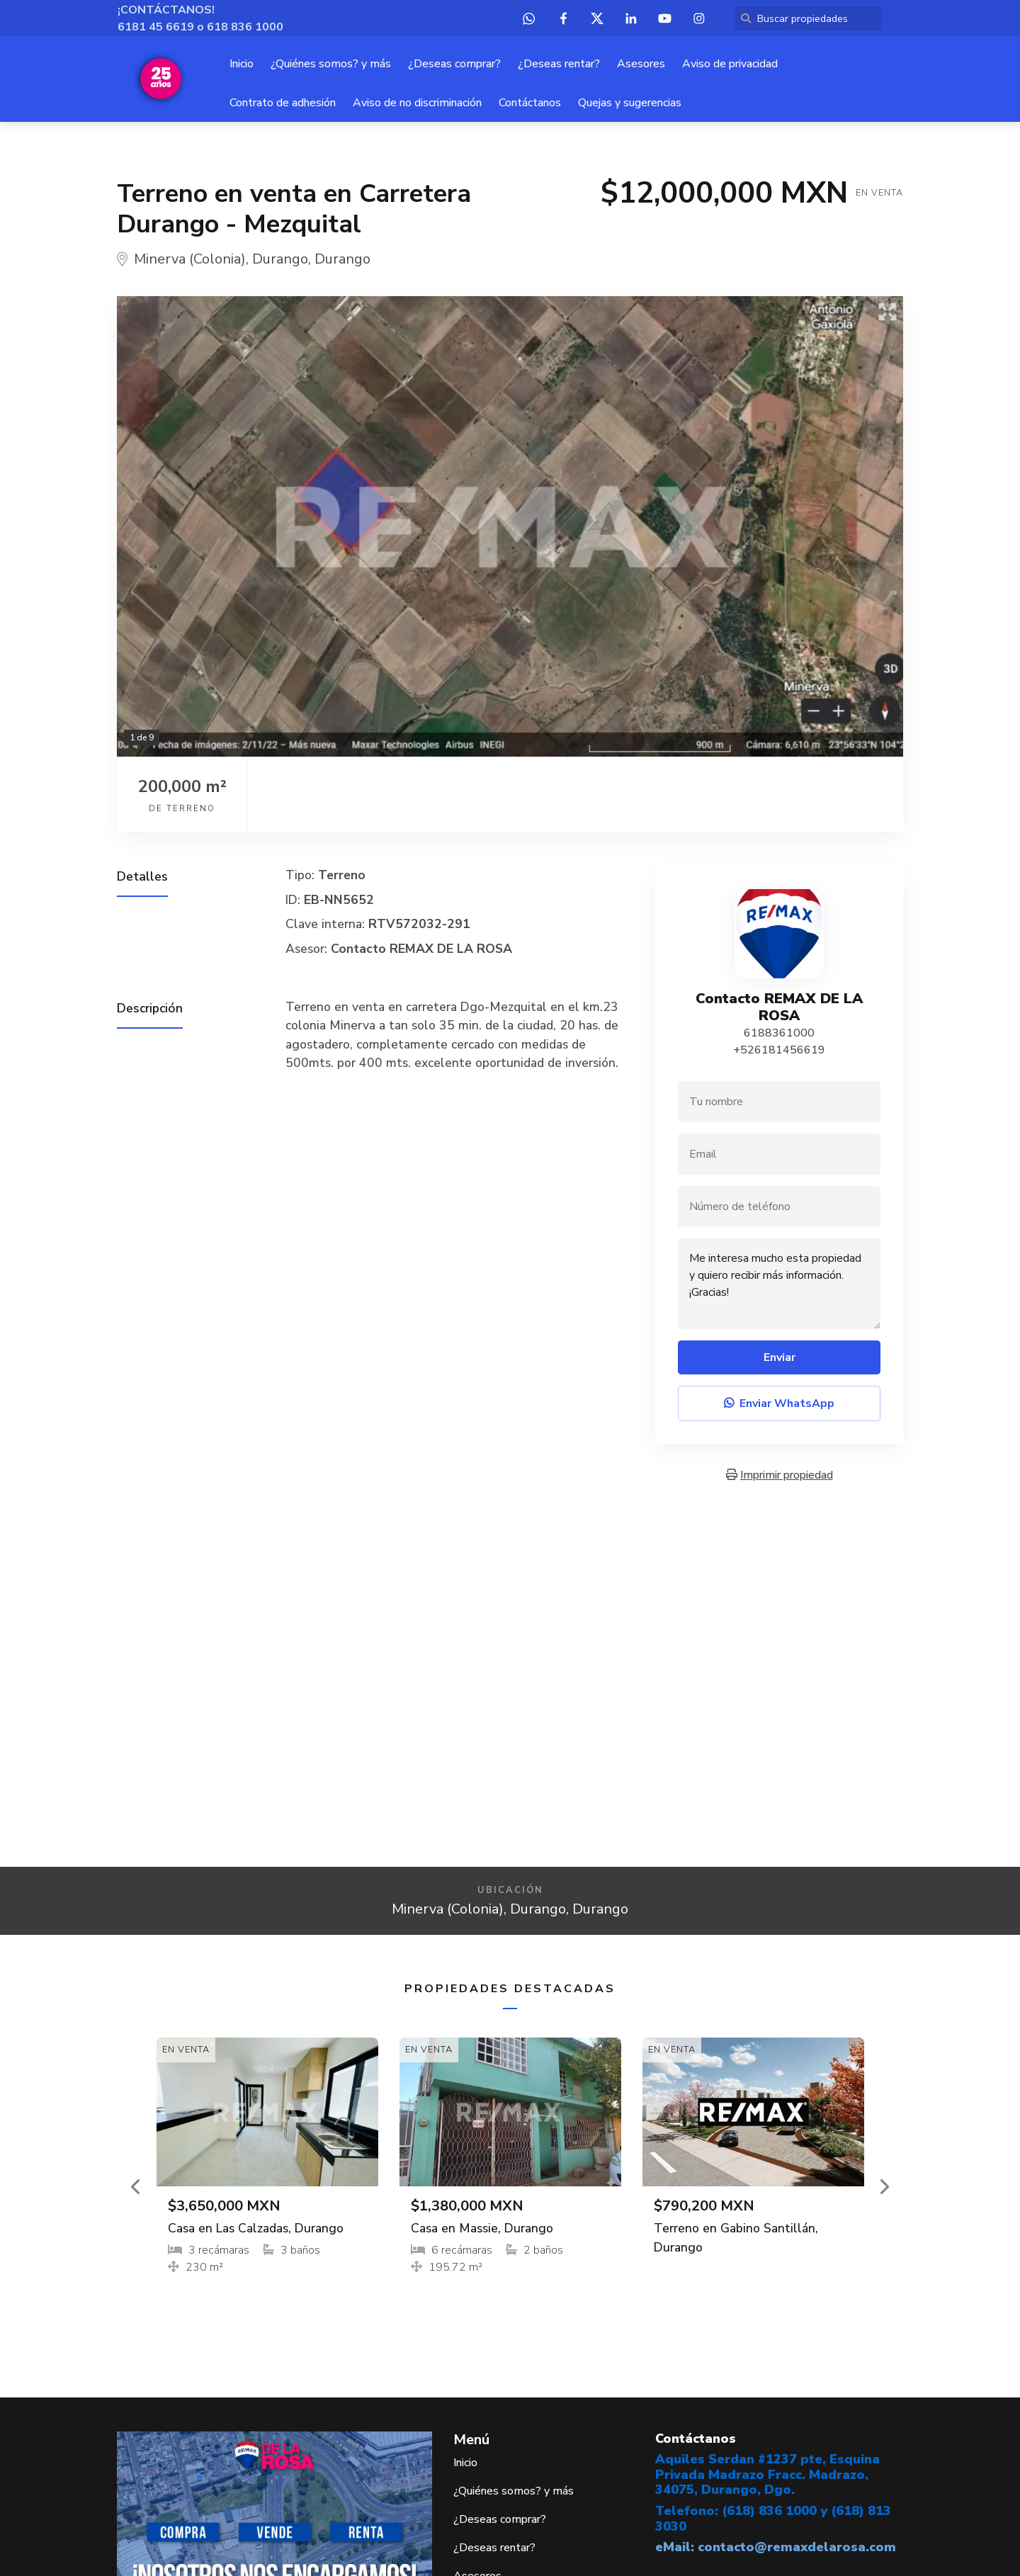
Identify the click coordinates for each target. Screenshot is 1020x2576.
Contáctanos (530, 103)
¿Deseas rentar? (559, 64)
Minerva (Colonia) (190, 259)
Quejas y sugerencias (629, 103)
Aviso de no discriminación (417, 103)
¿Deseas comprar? (454, 64)
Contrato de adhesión (283, 103)
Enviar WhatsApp (779, 1403)
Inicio (242, 64)
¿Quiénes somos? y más (331, 64)
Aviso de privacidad (730, 64)
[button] (137, 2186)
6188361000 (779, 1033)
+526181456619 (779, 1050)
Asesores (641, 64)
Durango (280, 259)
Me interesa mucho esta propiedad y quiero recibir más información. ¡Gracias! (779, 1283)
